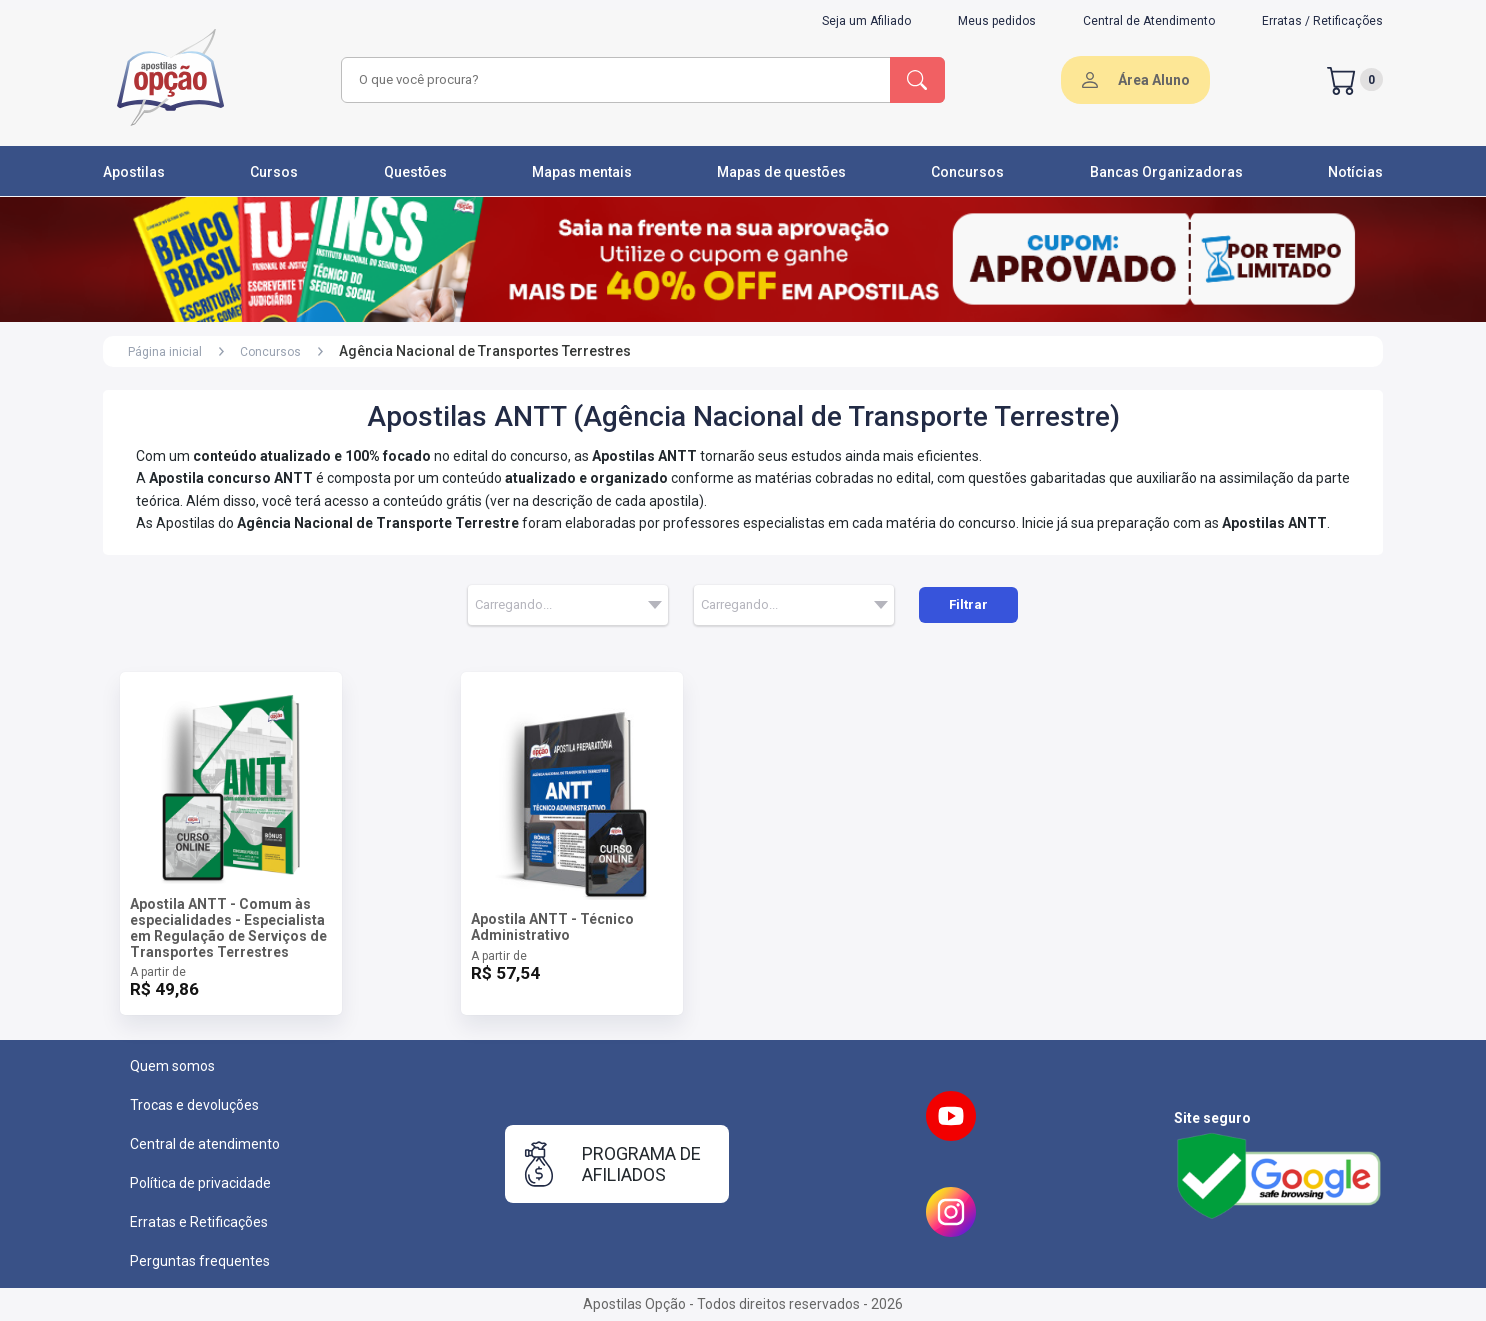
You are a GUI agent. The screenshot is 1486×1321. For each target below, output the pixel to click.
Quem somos (172, 1066)
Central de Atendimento (1149, 21)
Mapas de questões (781, 172)
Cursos (274, 172)
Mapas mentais (582, 172)
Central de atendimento (205, 1144)
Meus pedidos (997, 21)
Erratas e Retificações (199, 1222)
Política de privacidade (200, 1183)
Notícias (1355, 172)
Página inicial (165, 352)
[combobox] (613, 80)
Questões (415, 172)
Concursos (967, 172)
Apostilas (134, 172)
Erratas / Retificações (1322, 21)
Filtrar (968, 604)
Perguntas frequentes (200, 1261)
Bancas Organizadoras (1166, 172)
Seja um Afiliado (866, 21)
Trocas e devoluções (194, 1105)
